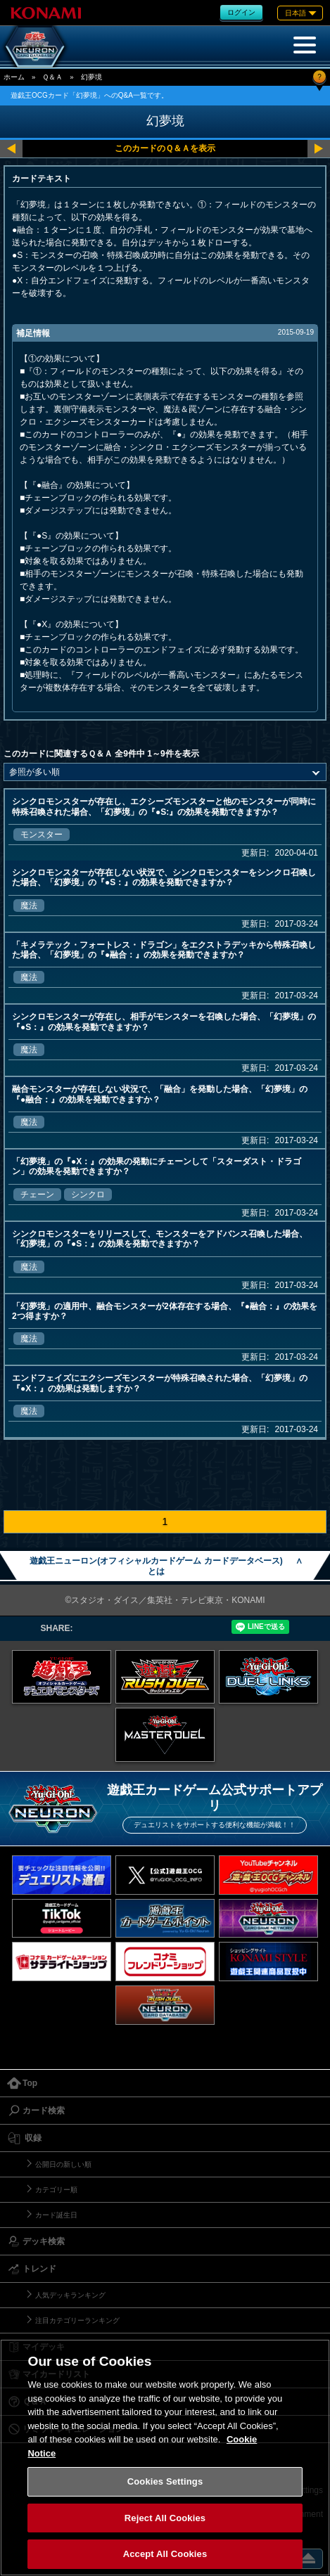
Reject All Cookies (165, 2518)
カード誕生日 (56, 2215)
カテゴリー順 (56, 2190)
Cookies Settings (165, 2481)
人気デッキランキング (70, 2295)
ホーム (14, 77)
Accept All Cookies (165, 2554)
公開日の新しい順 (63, 2164)
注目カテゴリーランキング (77, 2320)
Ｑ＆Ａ (52, 77)
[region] (165, 2457)
